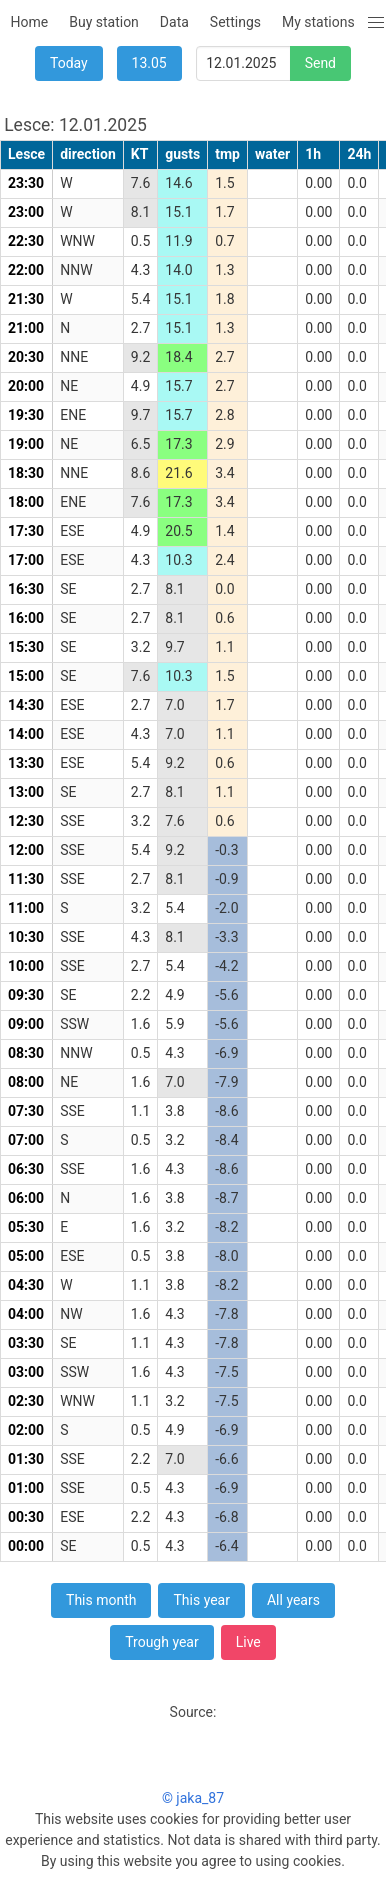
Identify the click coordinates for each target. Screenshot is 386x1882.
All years (293, 1600)
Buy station (104, 22)
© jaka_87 (193, 1798)
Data (174, 22)
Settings (235, 22)
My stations (318, 22)
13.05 (149, 63)
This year (201, 1600)
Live (248, 1642)
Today (69, 63)
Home (30, 22)
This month (101, 1600)
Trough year (162, 1642)
